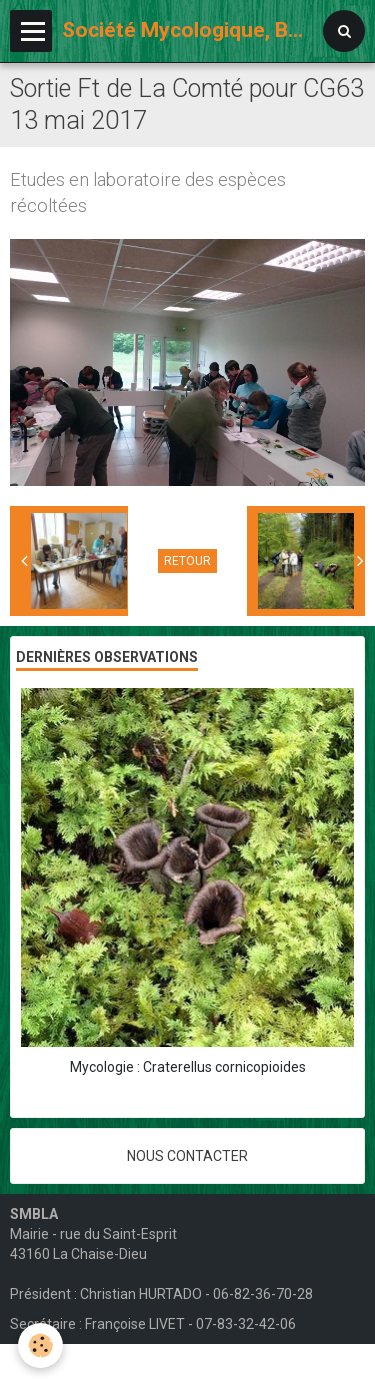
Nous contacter (187, 1156)
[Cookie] (40, 1345)
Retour (187, 561)
